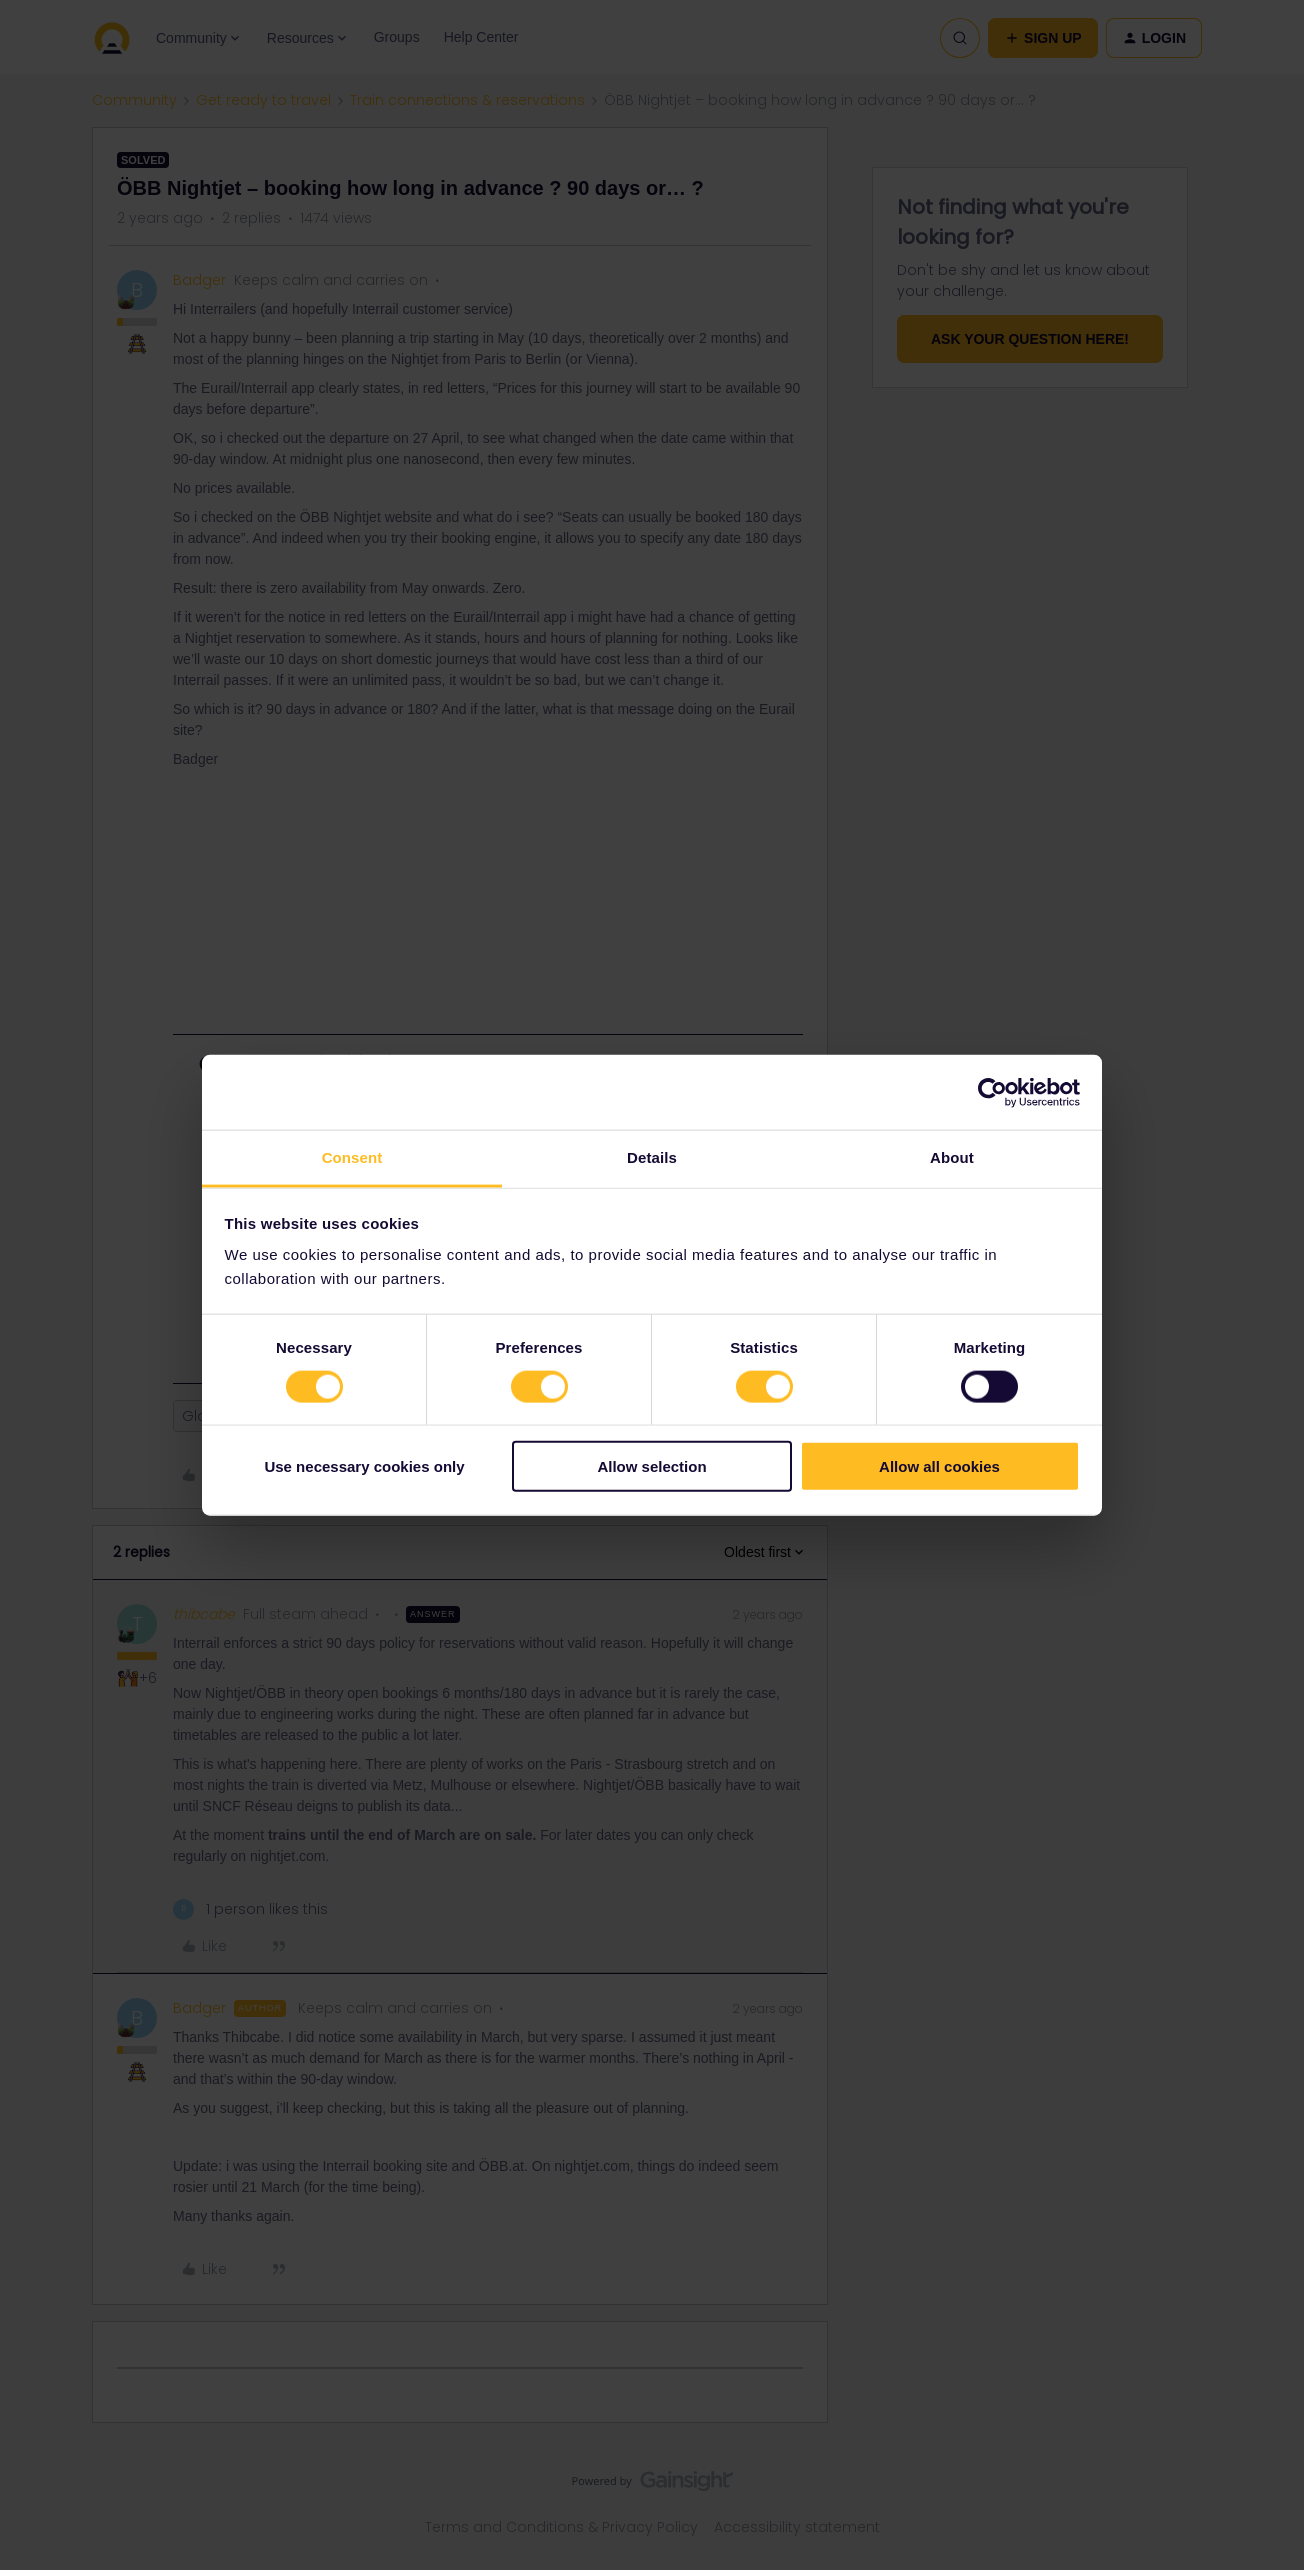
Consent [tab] (352, 1157)
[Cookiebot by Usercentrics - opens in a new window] (992, 1092)
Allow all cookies (939, 1466)
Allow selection (651, 1466)
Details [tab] (652, 1157)
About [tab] (952, 1157)
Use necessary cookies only (364, 1466)
